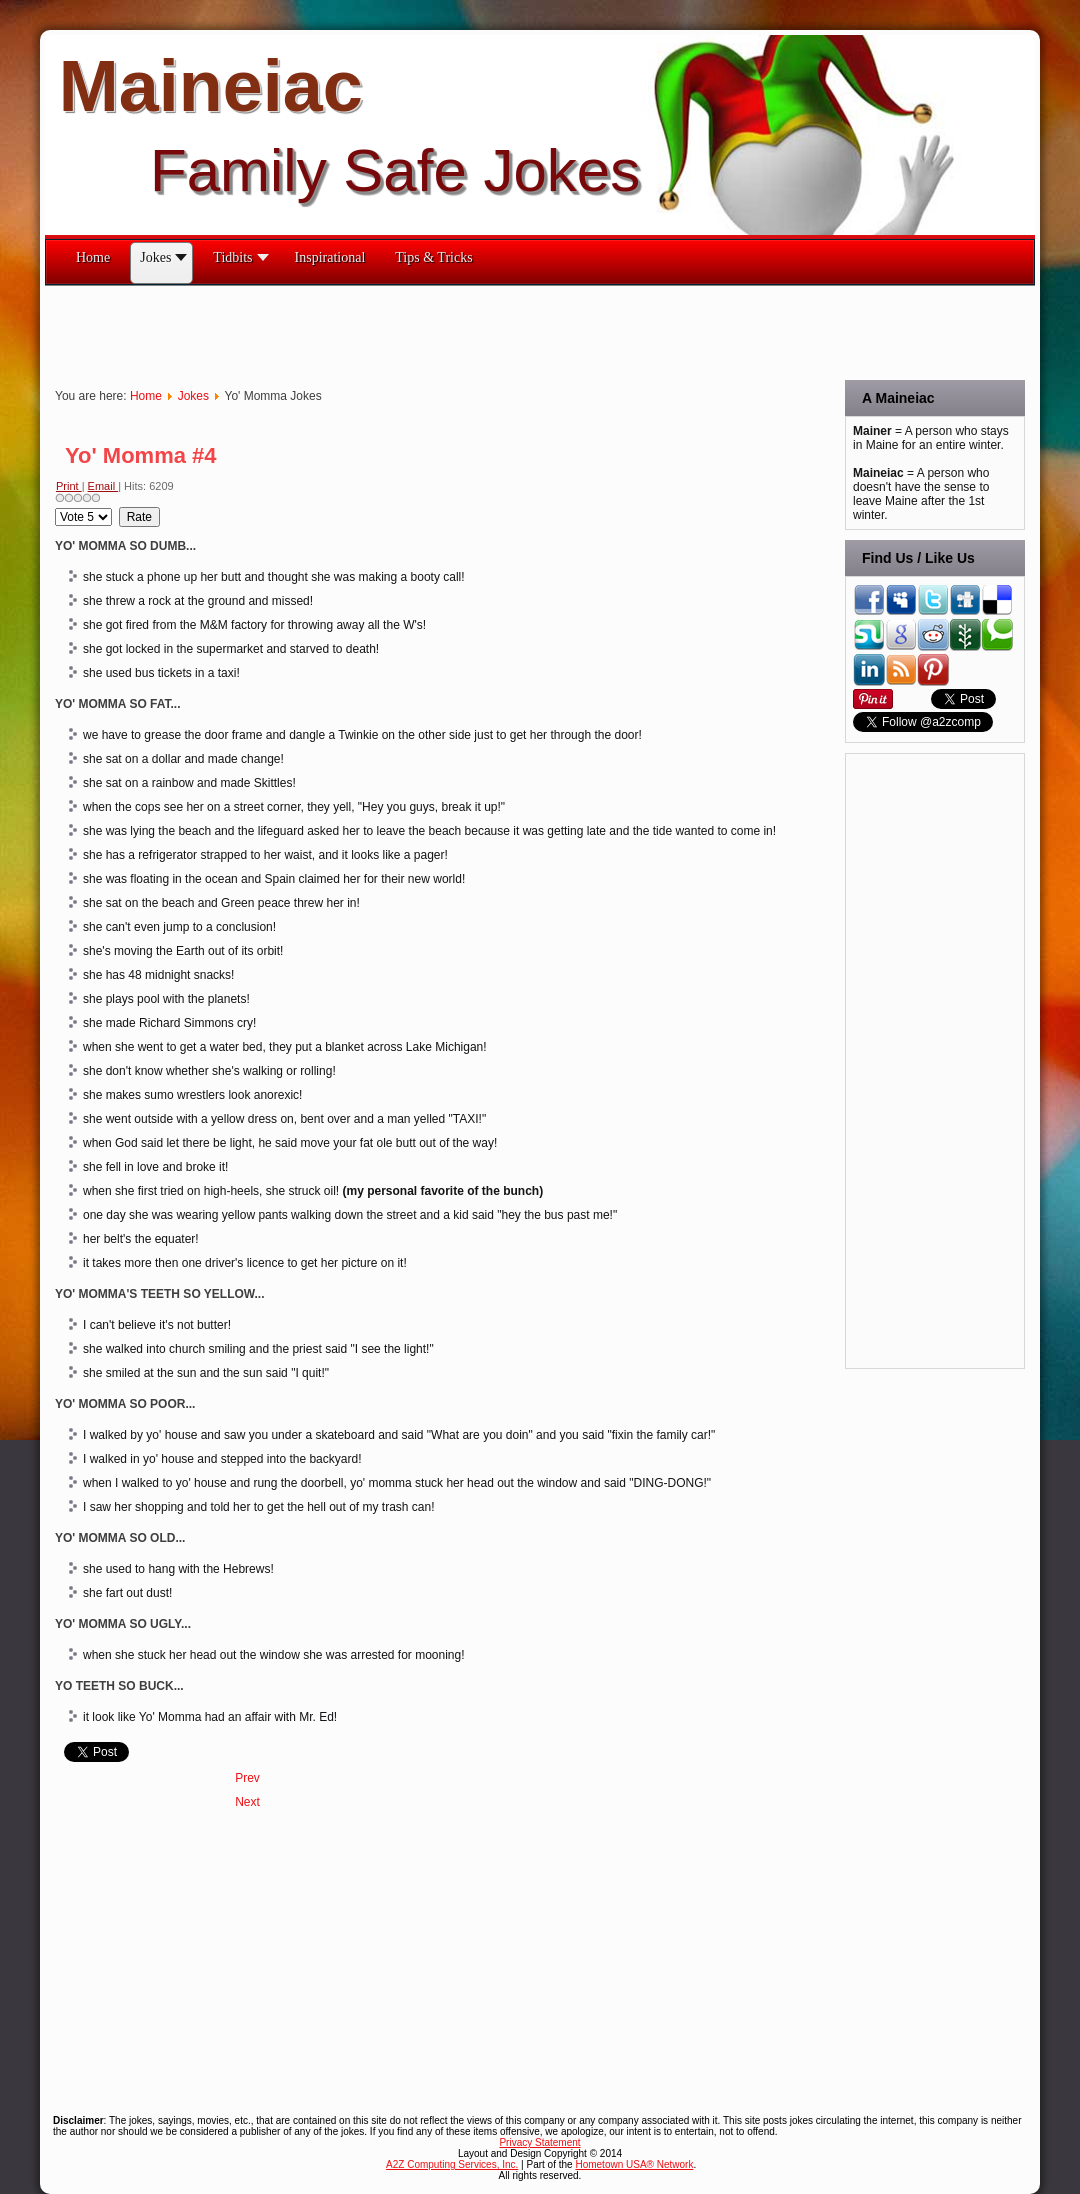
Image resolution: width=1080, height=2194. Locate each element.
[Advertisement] (409, 331)
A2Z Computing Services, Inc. (452, 2164)
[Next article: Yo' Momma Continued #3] (247, 1802)
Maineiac (211, 86)
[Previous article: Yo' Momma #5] (247, 1778)
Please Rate (55, 507)
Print (69, 486)
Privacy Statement (539, 2142)
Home (146, 396)
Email (103, 486)
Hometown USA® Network (634, 2164)
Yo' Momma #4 (141, 455)
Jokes (193, 396)
